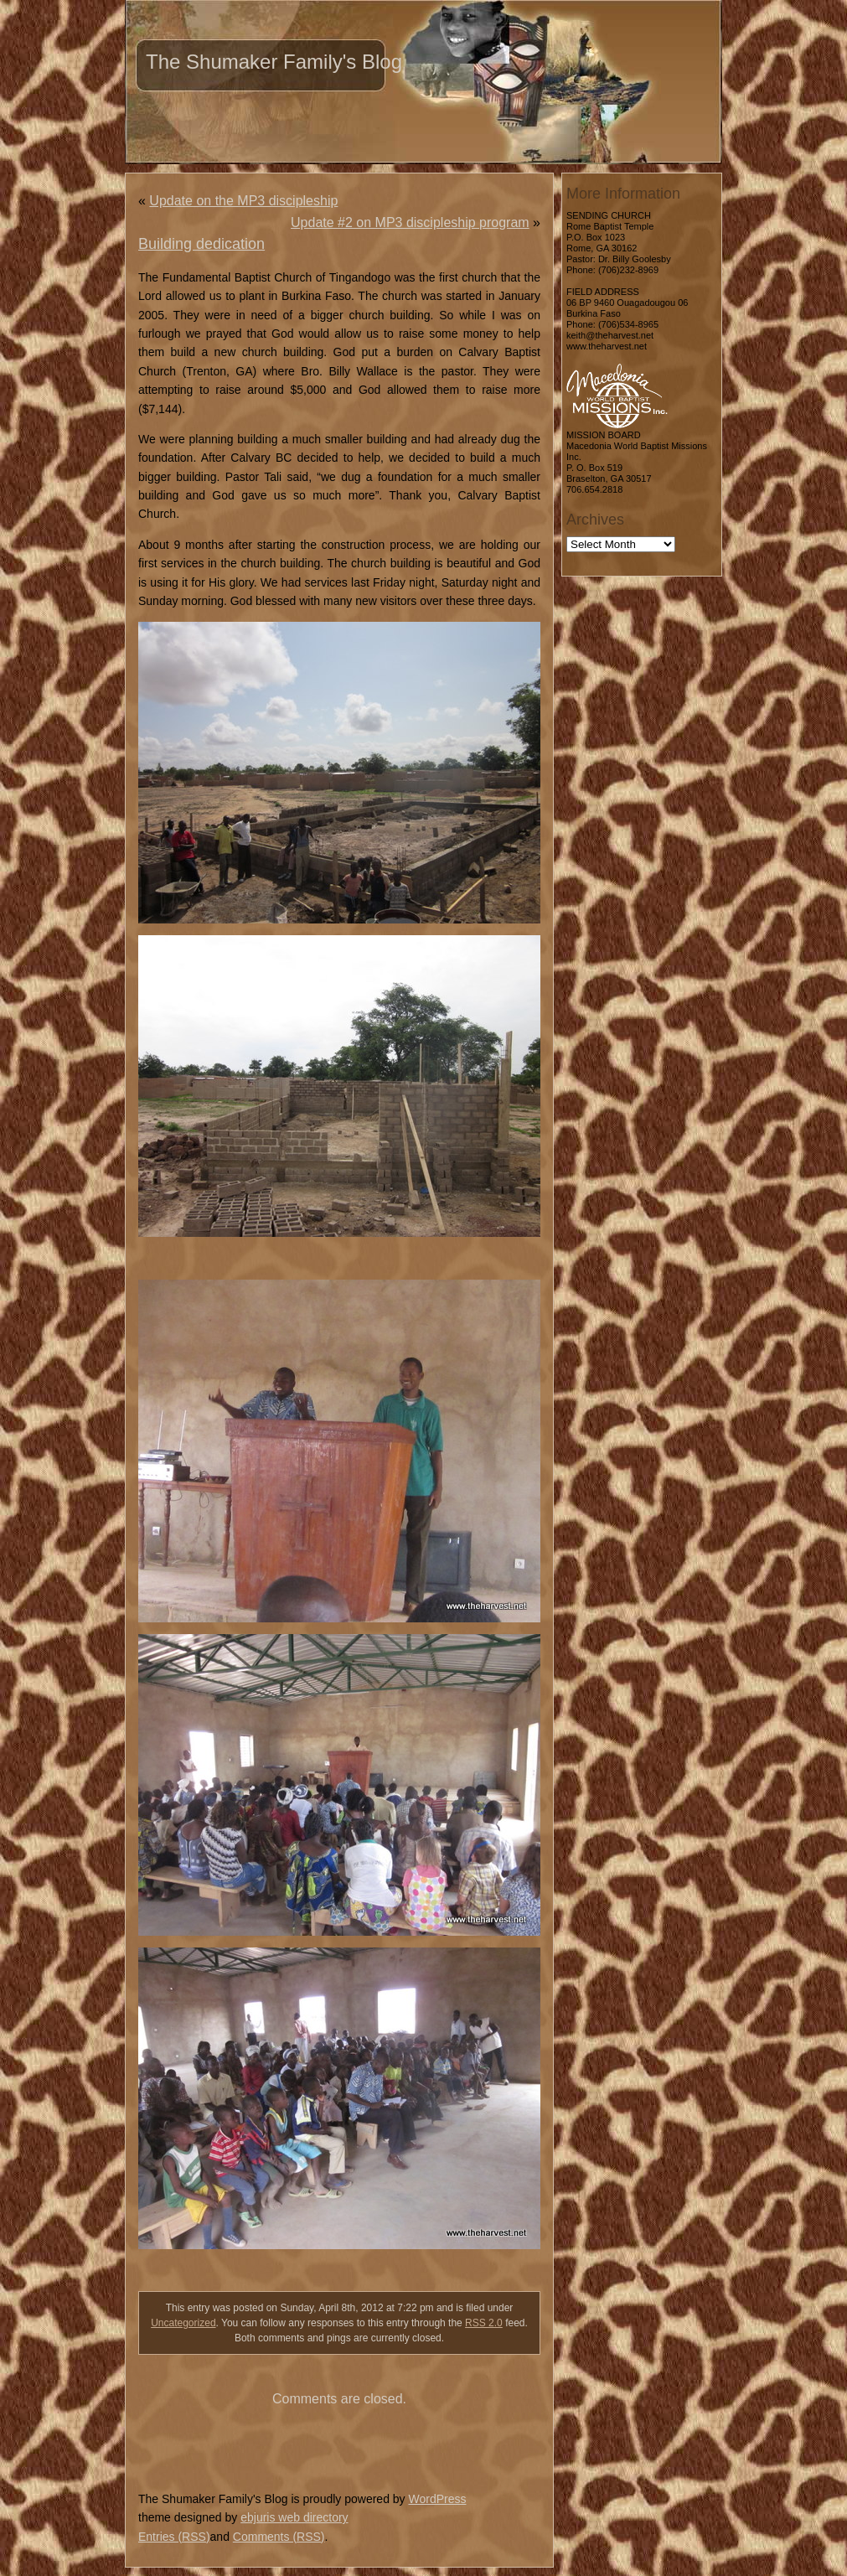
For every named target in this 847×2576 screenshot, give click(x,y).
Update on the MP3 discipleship (243, 201)
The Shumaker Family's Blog (274, 61)
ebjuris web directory (294, 2517)
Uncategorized (183, 2323)
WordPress (437, 2499)
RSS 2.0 (484, 2323)
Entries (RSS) (174, 2536)
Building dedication (201, 243)
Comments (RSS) (279, 2536)
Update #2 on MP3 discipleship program (410, 222)
